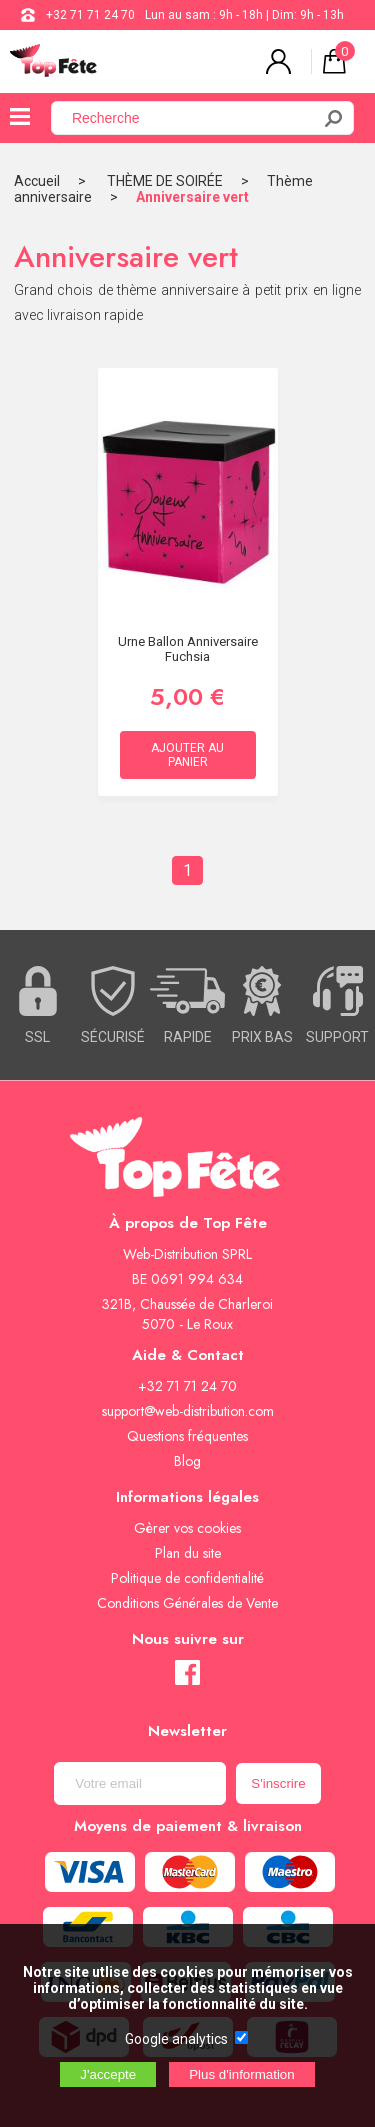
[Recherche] (192, 118)
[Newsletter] (140, 1783)
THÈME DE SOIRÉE (165, 181)
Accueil (37, 181)
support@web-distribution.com (188, 1411)
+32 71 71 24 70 (90, 15)
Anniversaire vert (192, 197)
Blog (187, 1461)
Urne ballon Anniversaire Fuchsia (188, 649)
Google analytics (176, 2039)
